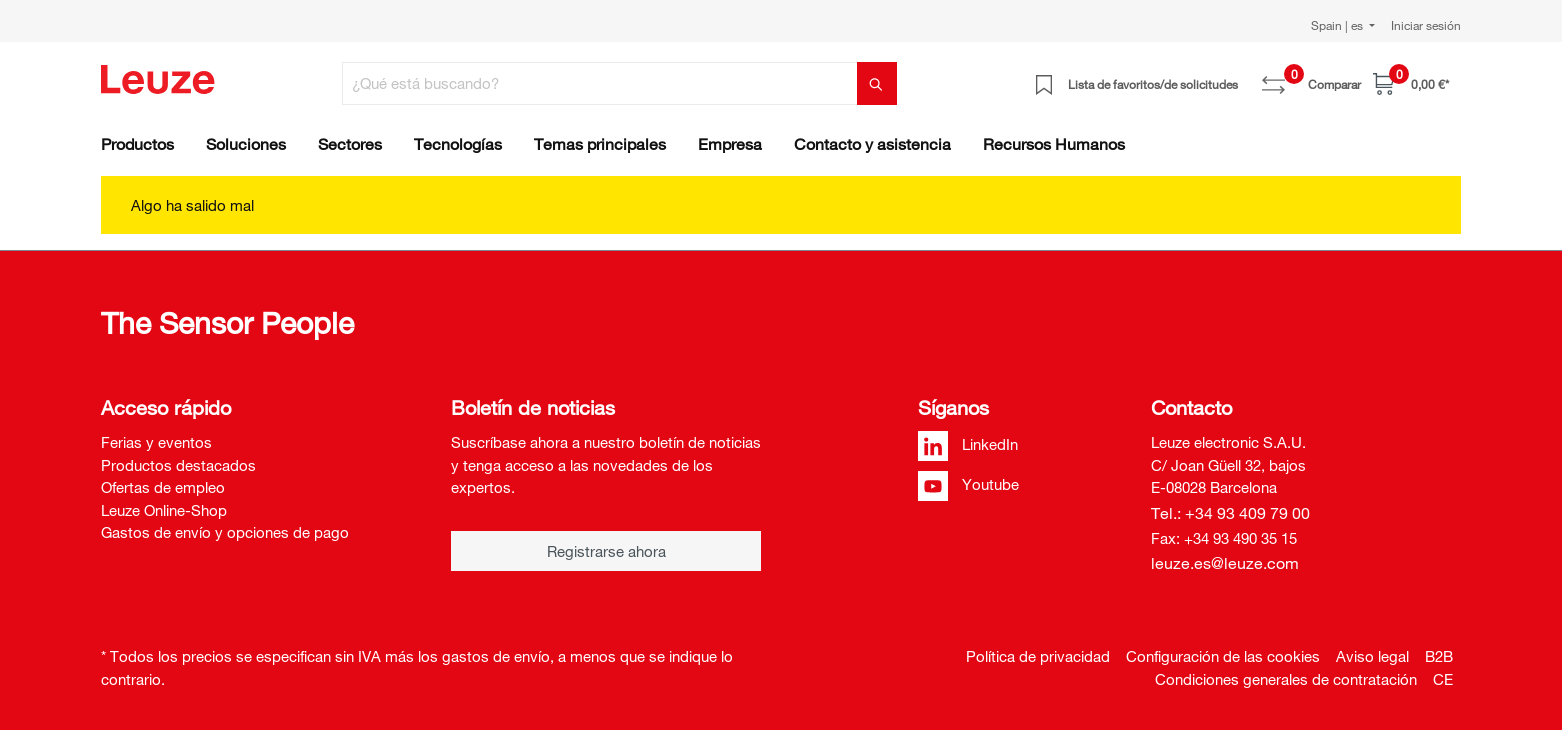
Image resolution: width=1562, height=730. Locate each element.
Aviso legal (1372, 656)
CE (1443, 679)
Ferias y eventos (156, 442)
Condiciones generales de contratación (1286, 679)
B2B (1439, 656)
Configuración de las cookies (1223, 656)
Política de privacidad (1038, 656)
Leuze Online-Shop (164, 510)
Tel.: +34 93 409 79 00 (1230, 513)
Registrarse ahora (606, 551)
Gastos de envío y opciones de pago (225, 532)
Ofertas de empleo (163, 487)
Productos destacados (178, 465)
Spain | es (1338, 25)
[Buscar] (877, 83)
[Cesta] (1411, 83)
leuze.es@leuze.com (1225, 563)
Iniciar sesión (1426, 25)
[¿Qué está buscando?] (600, 83)
